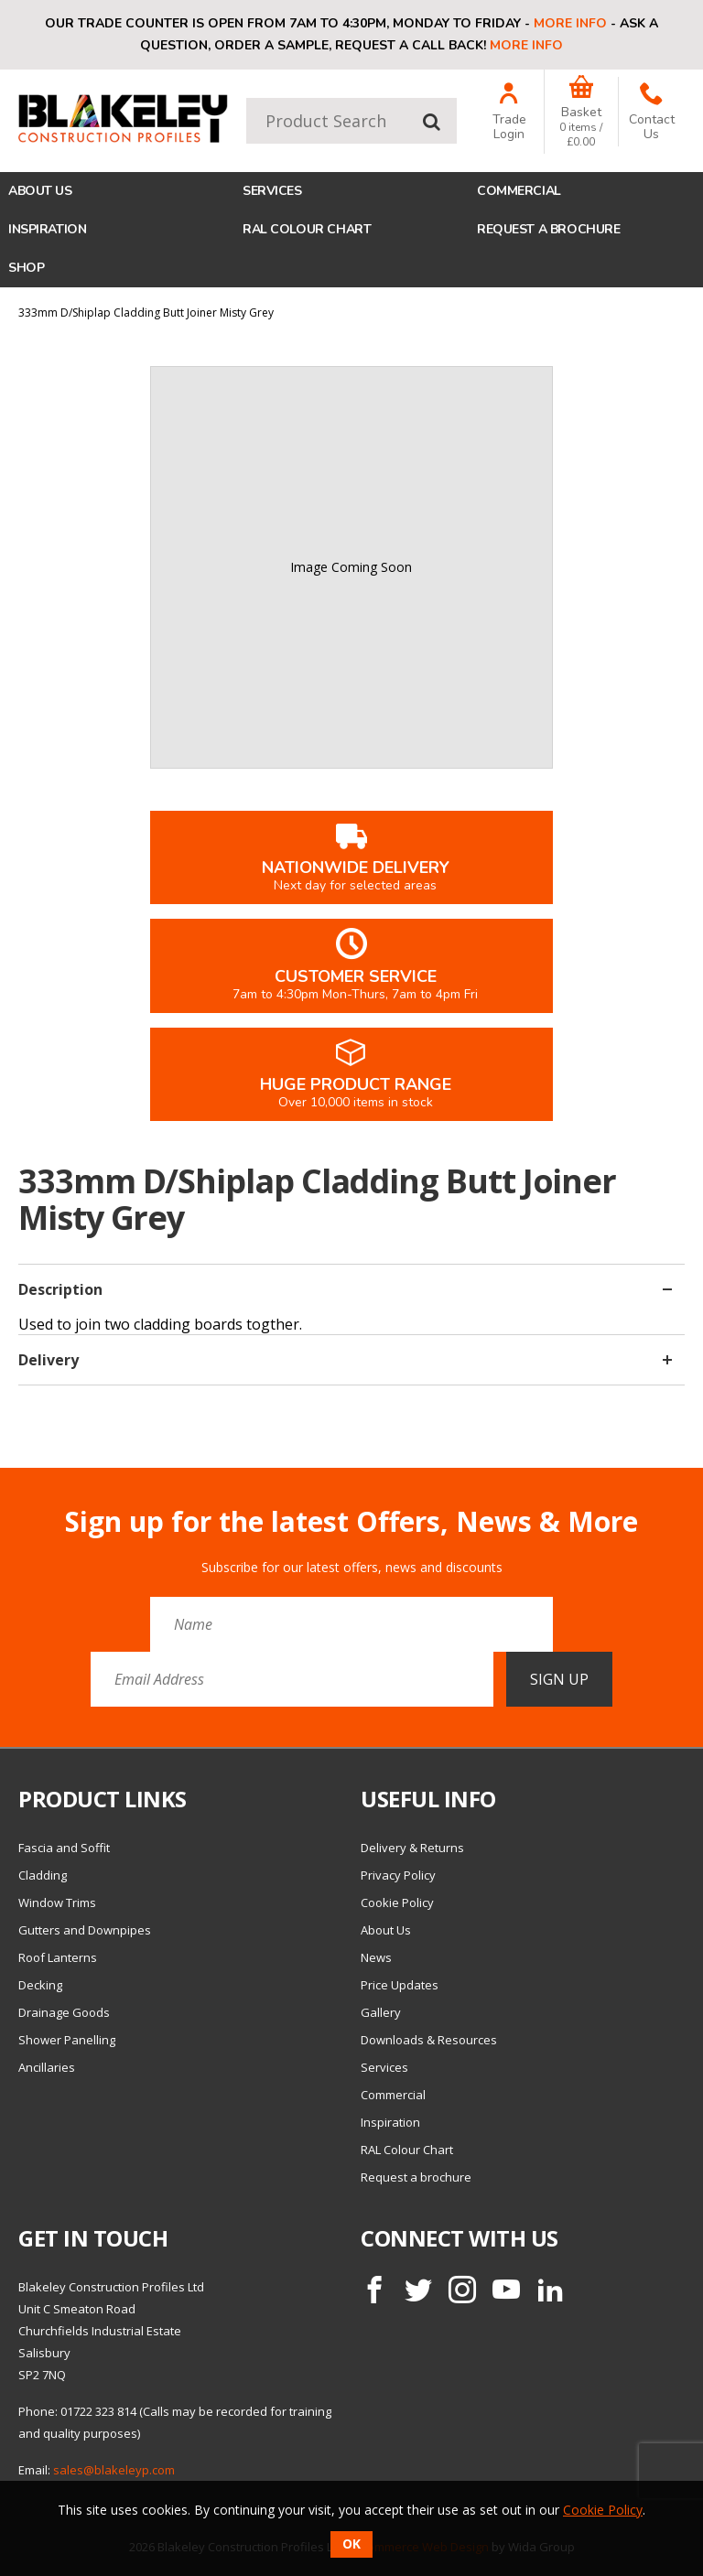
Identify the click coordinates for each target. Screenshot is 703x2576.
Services (272, 190)
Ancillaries (46, 2067)
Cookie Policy (397, 1902)
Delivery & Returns (412, 1847)
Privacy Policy (398, 1875)
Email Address (0, 1492)
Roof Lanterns (57, 1957)
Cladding (42, 1875)
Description (345, 1289)
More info (570, 23)
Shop (26, 267)
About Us (40, 190)
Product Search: (246, 98)
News (376, 1957)
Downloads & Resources (429, 2040)
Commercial (519, 190)
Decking (40, 1985)
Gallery (381, 2012)
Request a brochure (548, 229)
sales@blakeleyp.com (114, 2470)
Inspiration (47, 229)
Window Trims (57, 1902)
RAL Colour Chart (307, 229)
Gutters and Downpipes (84, 1930)
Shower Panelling (66, 2040)
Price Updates (399, 1985)
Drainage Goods (64, 2012)
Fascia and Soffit (64, 1847)
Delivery (345, 1360)
